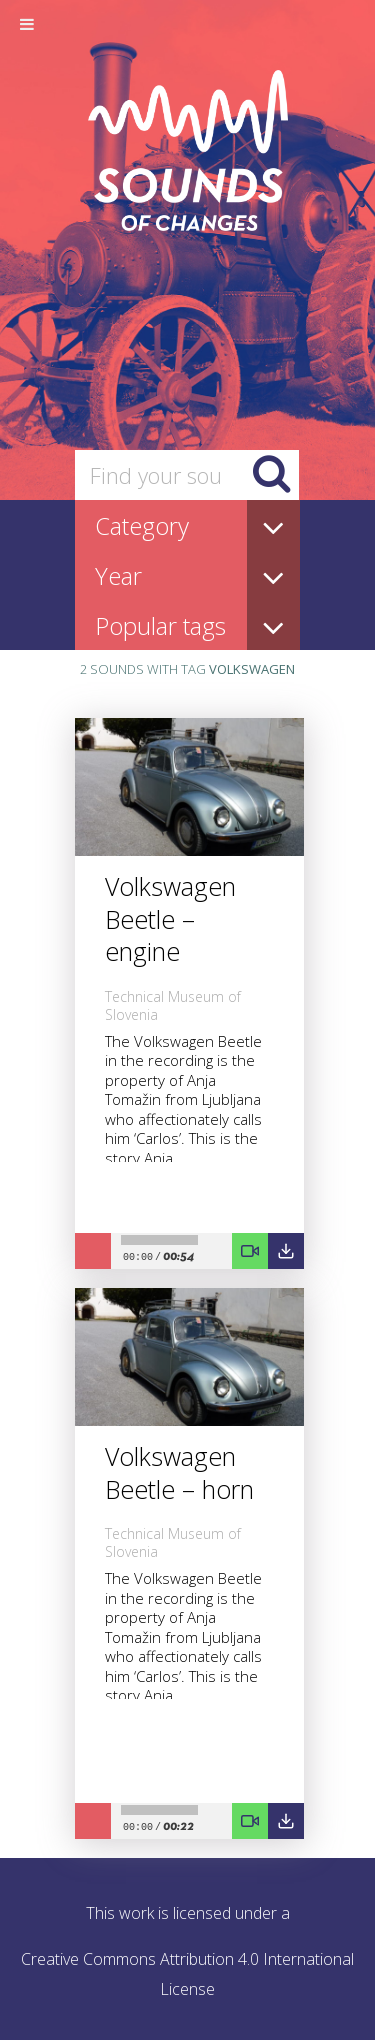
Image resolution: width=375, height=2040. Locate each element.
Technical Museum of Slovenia (173, 1005)
